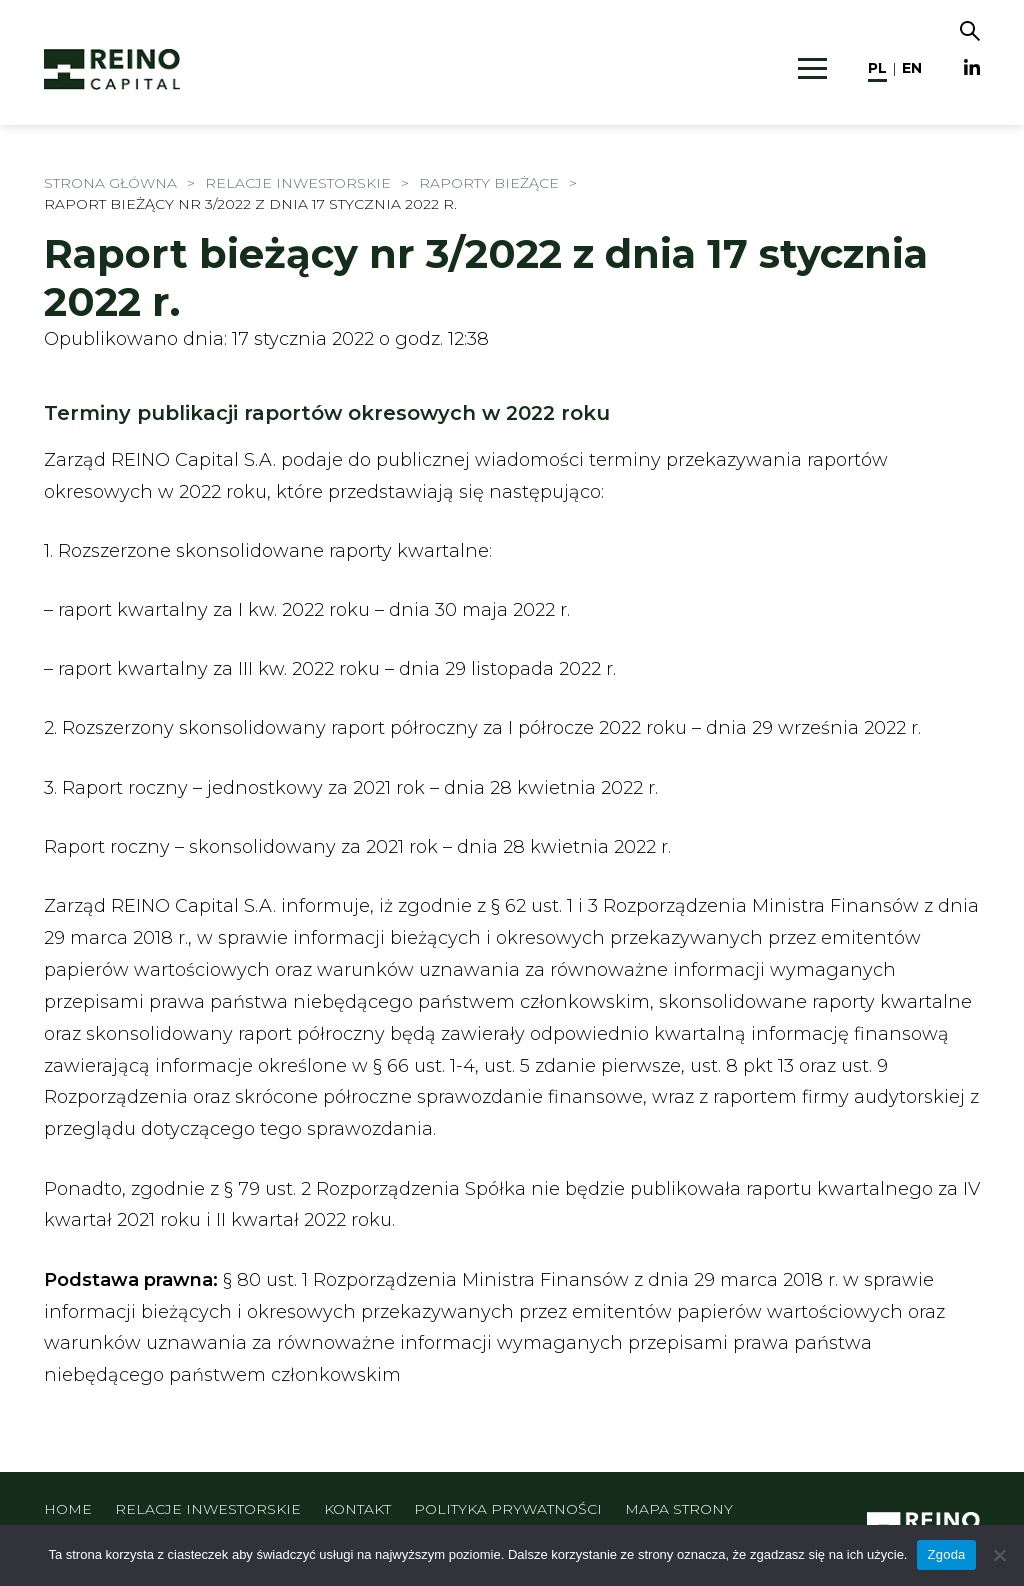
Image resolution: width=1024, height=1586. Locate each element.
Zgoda (946, 1554)
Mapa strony (679, 1509)
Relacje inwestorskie (208, 1509)
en (912, 68)
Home (68, 1509)
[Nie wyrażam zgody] (999, 1555)
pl (877, 68)
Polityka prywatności (508, 1509)
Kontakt (357, 1509)
